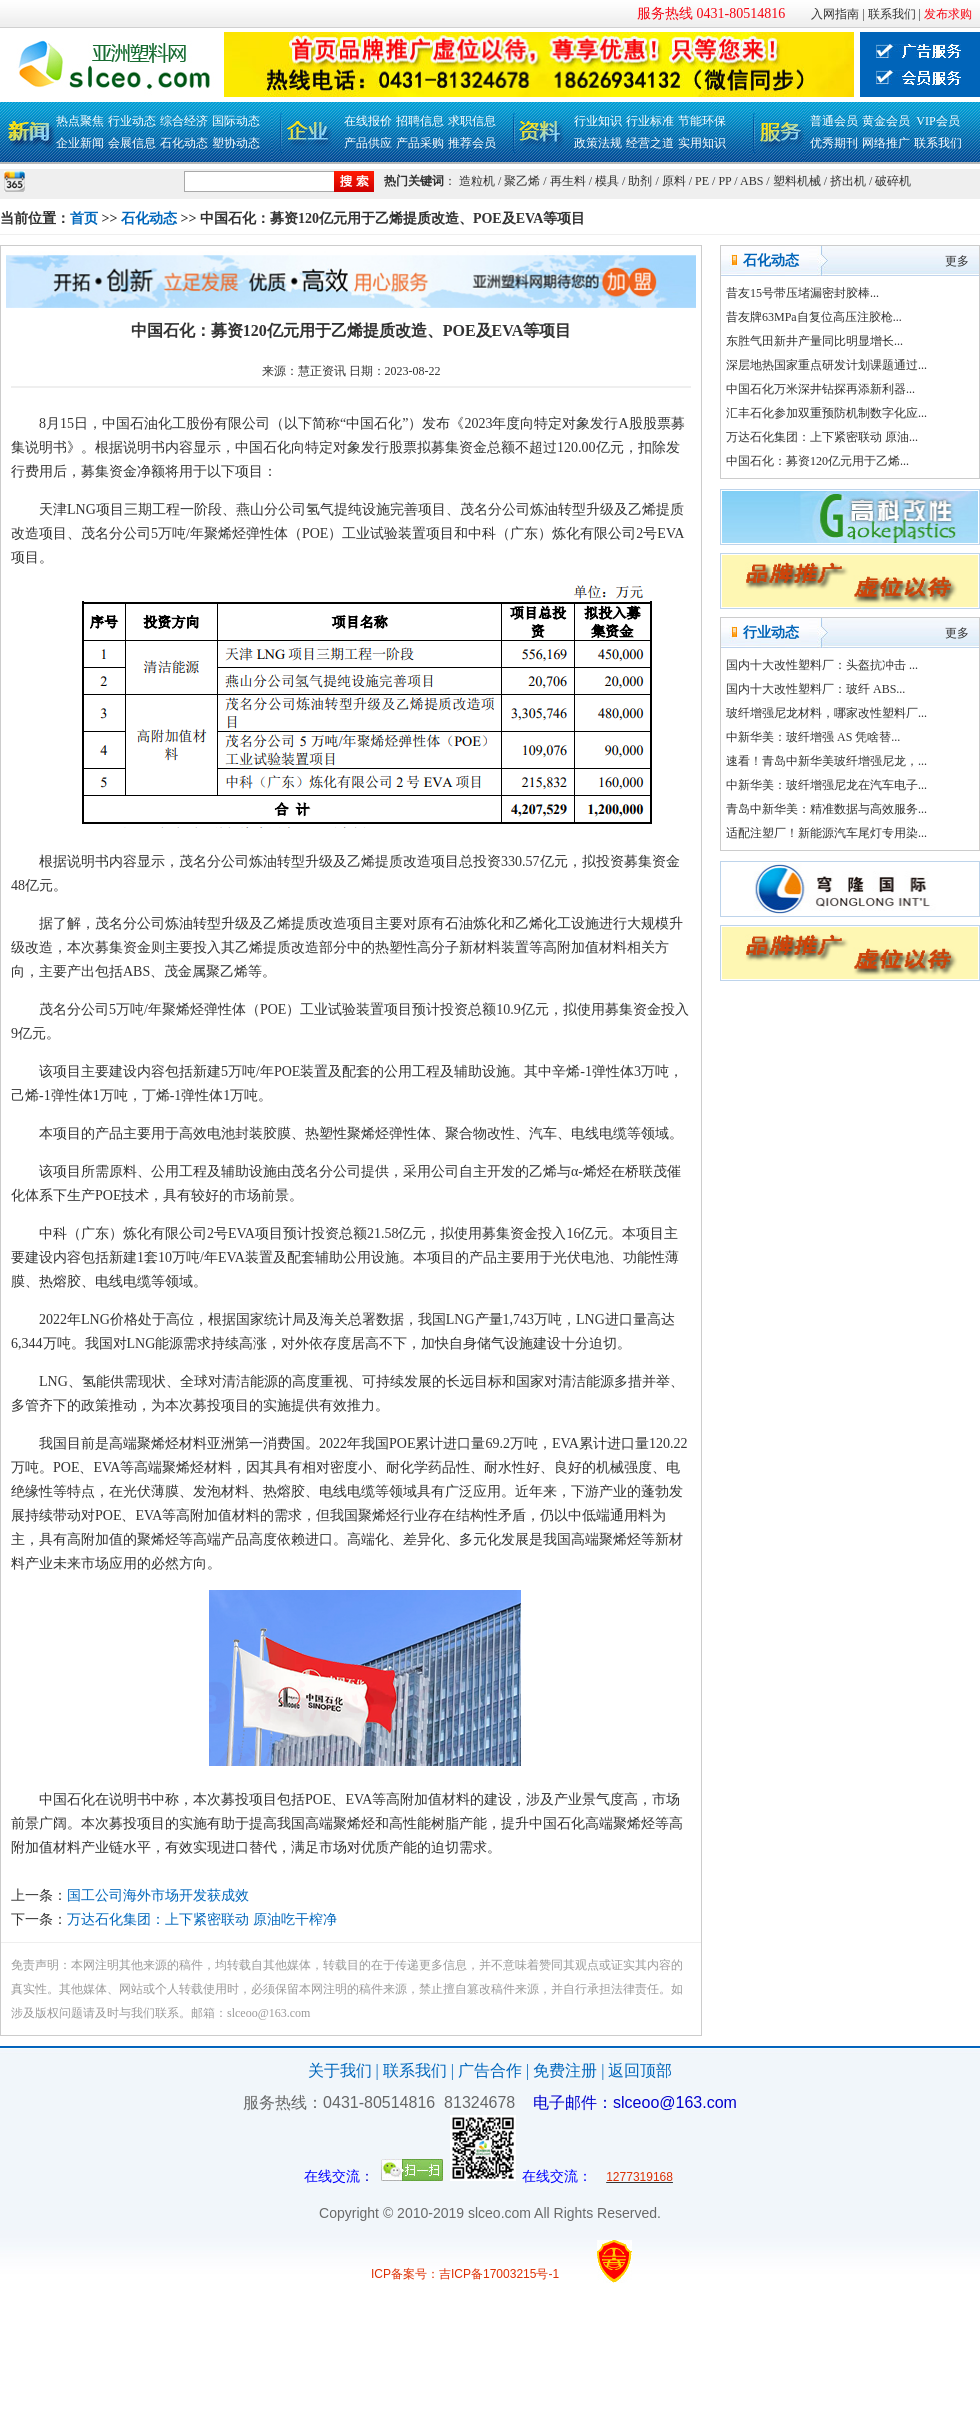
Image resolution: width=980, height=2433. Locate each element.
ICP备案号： (405, 2274)
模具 (607, 181)
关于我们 (340, 2070)
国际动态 (236, 121)
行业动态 (132, 121)
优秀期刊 (834, 143)
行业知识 (598, 121)
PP (724, 181)
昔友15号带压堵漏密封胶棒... (802, 293)
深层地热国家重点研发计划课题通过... (826, 365)
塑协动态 (236, 143)
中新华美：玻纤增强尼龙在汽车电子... (826, 785)
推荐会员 (472, 143)
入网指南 (835, 14)
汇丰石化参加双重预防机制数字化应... (826, 413)
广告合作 (490, 2070)
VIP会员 (937, 121)
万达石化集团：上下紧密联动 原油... (822, 437)
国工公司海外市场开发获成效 (158, 1895)
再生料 (568, 181)
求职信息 (472, 121)
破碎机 (893, 181)
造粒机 (477, 181)
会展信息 (132, 143)
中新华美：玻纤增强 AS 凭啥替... (813, 737)
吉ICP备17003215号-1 (499, 2274)
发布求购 (948, 14)
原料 (674, 181)
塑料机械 (797, 181)
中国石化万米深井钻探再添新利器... (820, 389)
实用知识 (702, 143)
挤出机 (848, 181)
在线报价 (368, 121)
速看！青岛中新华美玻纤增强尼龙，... (826, 761)
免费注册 (565, 2070)
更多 (957, 261)
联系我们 (892, 14)
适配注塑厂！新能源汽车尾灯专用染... (826, 833)
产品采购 (420, 143)
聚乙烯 (522, 181)
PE (702, 181)
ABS (751, 181)
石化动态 (184, 143)
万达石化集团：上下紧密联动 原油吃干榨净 (202, 1919)
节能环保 (702, 121)
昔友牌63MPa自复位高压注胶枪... (814, 317)
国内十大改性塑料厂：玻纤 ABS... (815, 689)
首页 (84, 218)
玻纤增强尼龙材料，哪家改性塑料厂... (826, 713)
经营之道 (650, 143)
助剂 (640, 181)
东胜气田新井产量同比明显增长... (814, 341)
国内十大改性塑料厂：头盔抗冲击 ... (822, 665)
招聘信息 (420, 121)
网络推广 (886, 143)
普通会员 (834, 121)
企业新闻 (80, 143)
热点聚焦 (80, 121)
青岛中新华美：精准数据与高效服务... (826, 809)
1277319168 (639, 2177)
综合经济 (184, 121)
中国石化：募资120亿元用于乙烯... (817, 461)
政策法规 (598, 143)
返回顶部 (640, 2070)
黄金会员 (886, 121)
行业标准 (650, 121)
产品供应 (368, 143)
